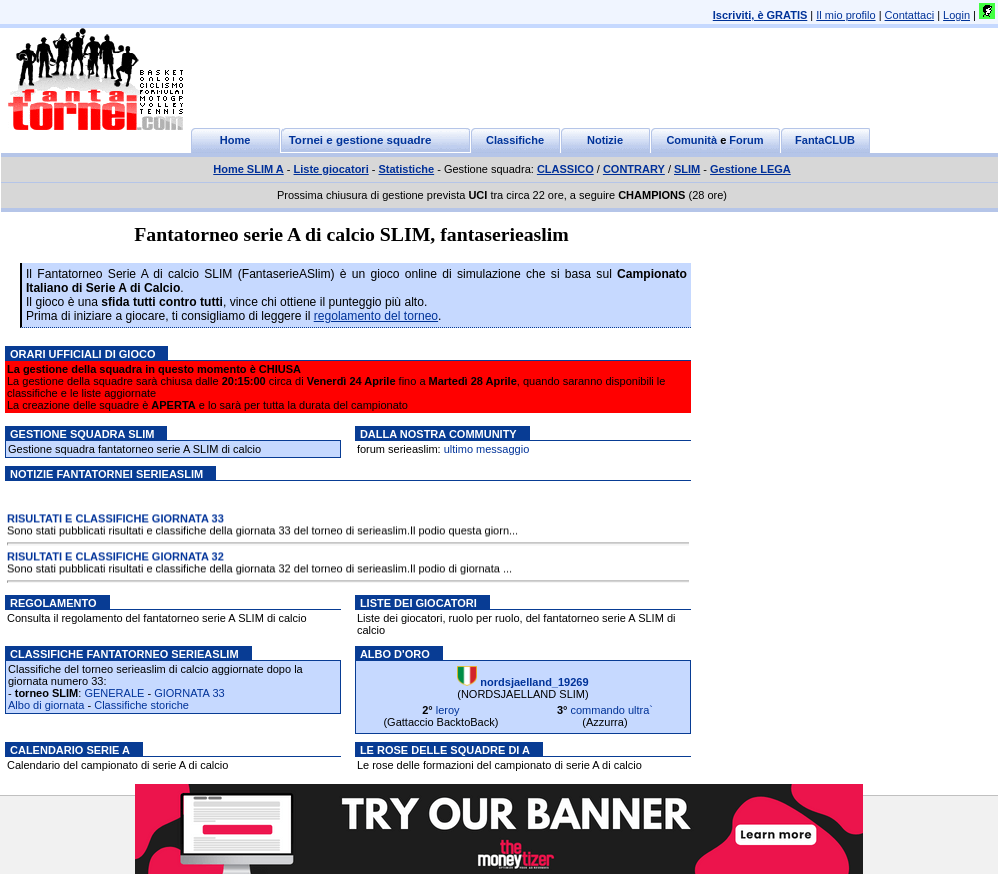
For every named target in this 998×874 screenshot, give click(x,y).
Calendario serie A (70, 750)
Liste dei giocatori (418, 603)
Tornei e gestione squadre (360, 140)
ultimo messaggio (487, 449)
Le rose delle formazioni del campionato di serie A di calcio (499, 765)
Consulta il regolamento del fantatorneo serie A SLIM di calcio (157, 618)
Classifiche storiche (141, 705)
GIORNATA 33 (189, 693)
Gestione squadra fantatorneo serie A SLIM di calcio (134, 449)
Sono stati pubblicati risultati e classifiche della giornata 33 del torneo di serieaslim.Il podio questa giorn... (262, 532)
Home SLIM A (248, 169)
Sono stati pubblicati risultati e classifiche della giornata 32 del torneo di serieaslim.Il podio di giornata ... (259, 570)
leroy (448, 710)
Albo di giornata (46, 705)
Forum (746, 140)
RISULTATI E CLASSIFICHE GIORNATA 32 (115, 558)
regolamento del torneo (376, 316)
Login (956, 15)
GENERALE (114, 693)
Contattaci (910, 15)
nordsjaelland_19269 (534, 682)
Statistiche (407, 169)
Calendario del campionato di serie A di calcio (117, 765)
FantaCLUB (825, 140)
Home (235, 140)
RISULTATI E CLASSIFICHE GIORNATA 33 (115, 520)
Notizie (605, 140)
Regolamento (53, 603)
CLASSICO (565, 169)
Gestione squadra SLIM (82, 434)
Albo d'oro (395, 654)
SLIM (687, 169)
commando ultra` (611, 710)
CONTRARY (634, 169)
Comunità (691, 140)
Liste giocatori (331, 169)
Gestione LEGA (750, 169)
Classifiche (515, 140)
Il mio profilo (845, 15)
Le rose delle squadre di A (445, 750)
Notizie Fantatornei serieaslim (106, 474)
